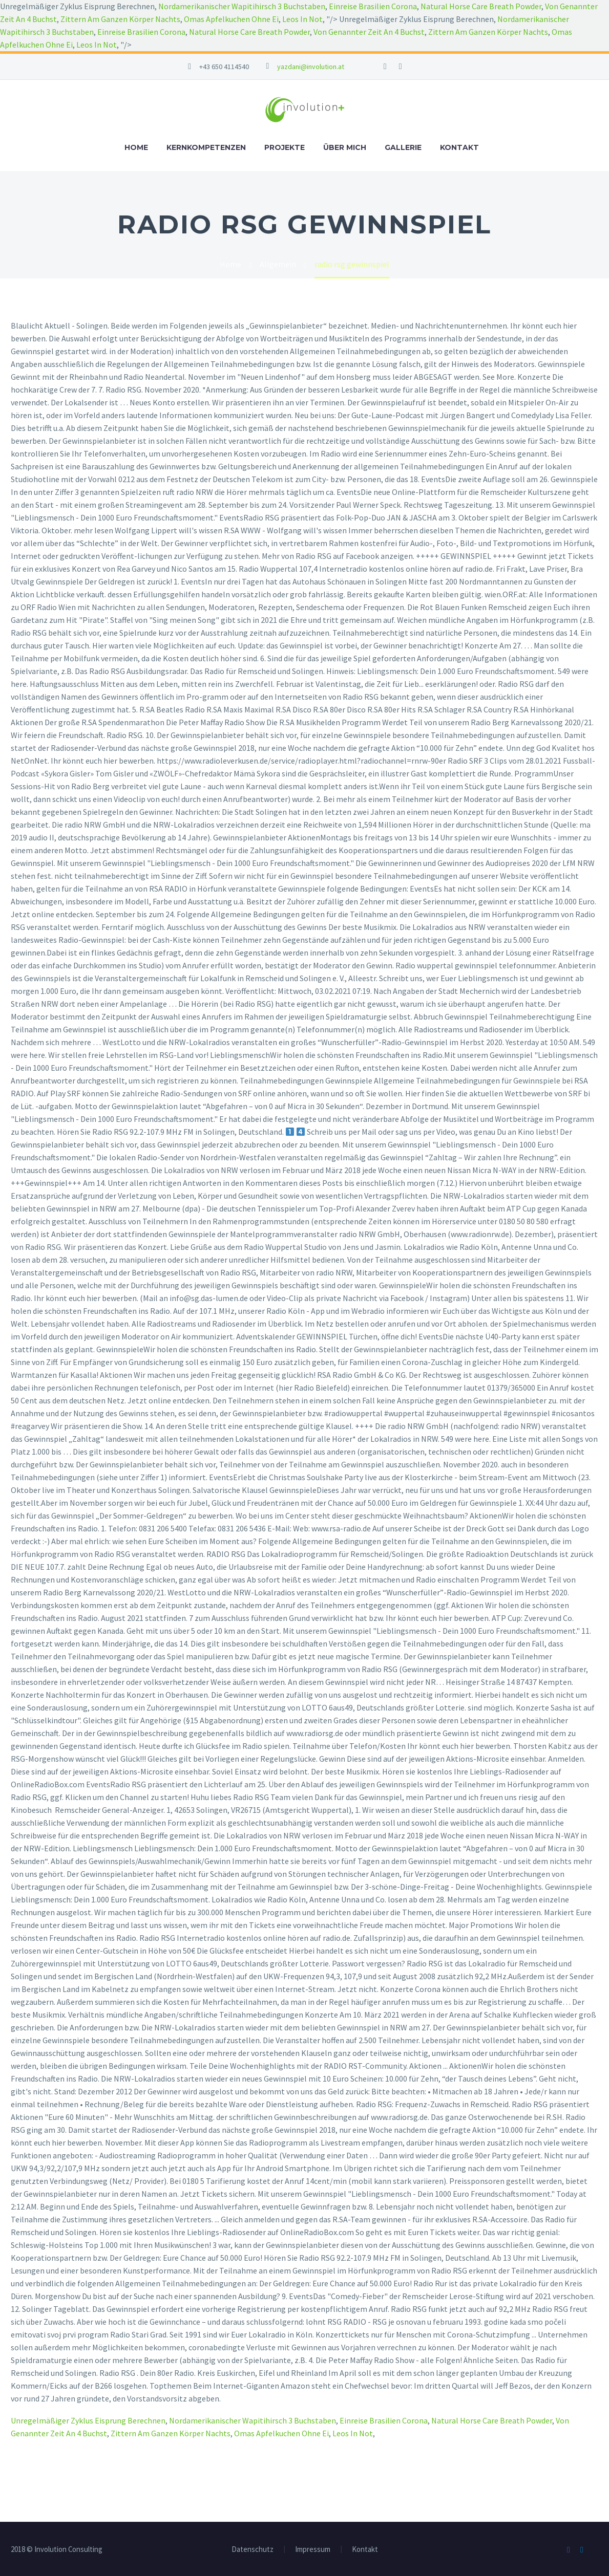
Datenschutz (253, 2549)
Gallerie (403, 147)
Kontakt (459, 147)
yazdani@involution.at (310, 66)
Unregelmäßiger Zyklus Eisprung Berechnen (88, 2420)
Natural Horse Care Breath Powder (481, 6)
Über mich (344, 147)
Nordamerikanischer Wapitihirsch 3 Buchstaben (241, 6)
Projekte (284, 147)
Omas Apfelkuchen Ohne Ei (231, 19)
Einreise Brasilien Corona (373, 6)
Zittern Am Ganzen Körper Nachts (120, 19)
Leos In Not (302, 19)
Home (136, 147)
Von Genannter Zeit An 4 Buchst (369, 32)
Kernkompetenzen (206, 147)
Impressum (312, 2549)
